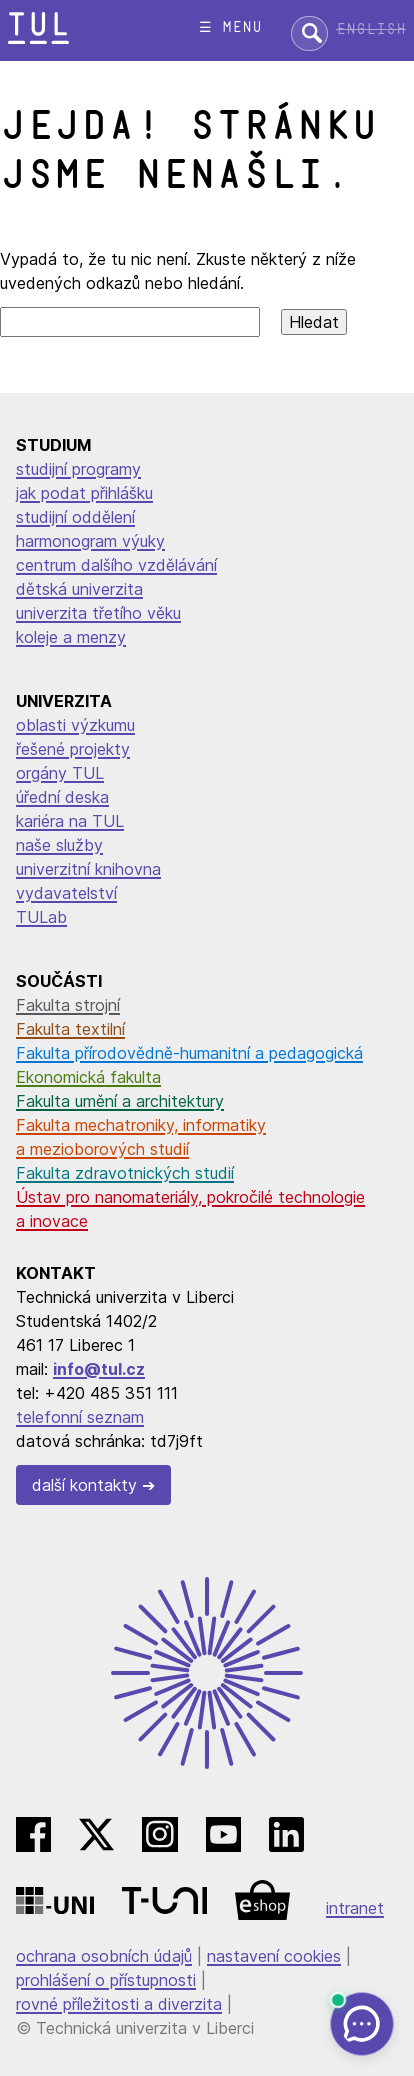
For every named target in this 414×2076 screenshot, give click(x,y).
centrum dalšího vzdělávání (116, 565)
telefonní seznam (80, 1417)
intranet (355, 1908)
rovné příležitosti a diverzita (119, 2004)
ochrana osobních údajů (104, 1956)
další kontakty (84, 1485)
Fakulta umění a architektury (120, 1101)
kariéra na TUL (70, 821)
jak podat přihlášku (84, 493)
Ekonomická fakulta (88, 1077)
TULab (41, 917)
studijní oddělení (75, 517)
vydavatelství (66, 893)
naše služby (59, 845)
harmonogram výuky (90, 541)
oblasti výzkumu (75, 725)
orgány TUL (60, 773)
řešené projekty (73, 749)
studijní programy (78, 469)
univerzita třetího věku (98, 613)
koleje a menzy (71, 637)
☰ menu (230, 27)
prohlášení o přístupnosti (106, 1980)
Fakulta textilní (70, 1029)
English (371, 29)
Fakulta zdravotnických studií (125, 1173)
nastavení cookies (274, 1956)
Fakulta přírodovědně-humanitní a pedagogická (189, 1053)
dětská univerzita (79, 589)
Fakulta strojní (68, 1005)
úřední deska (62, 797)
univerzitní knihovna (88, 869)
